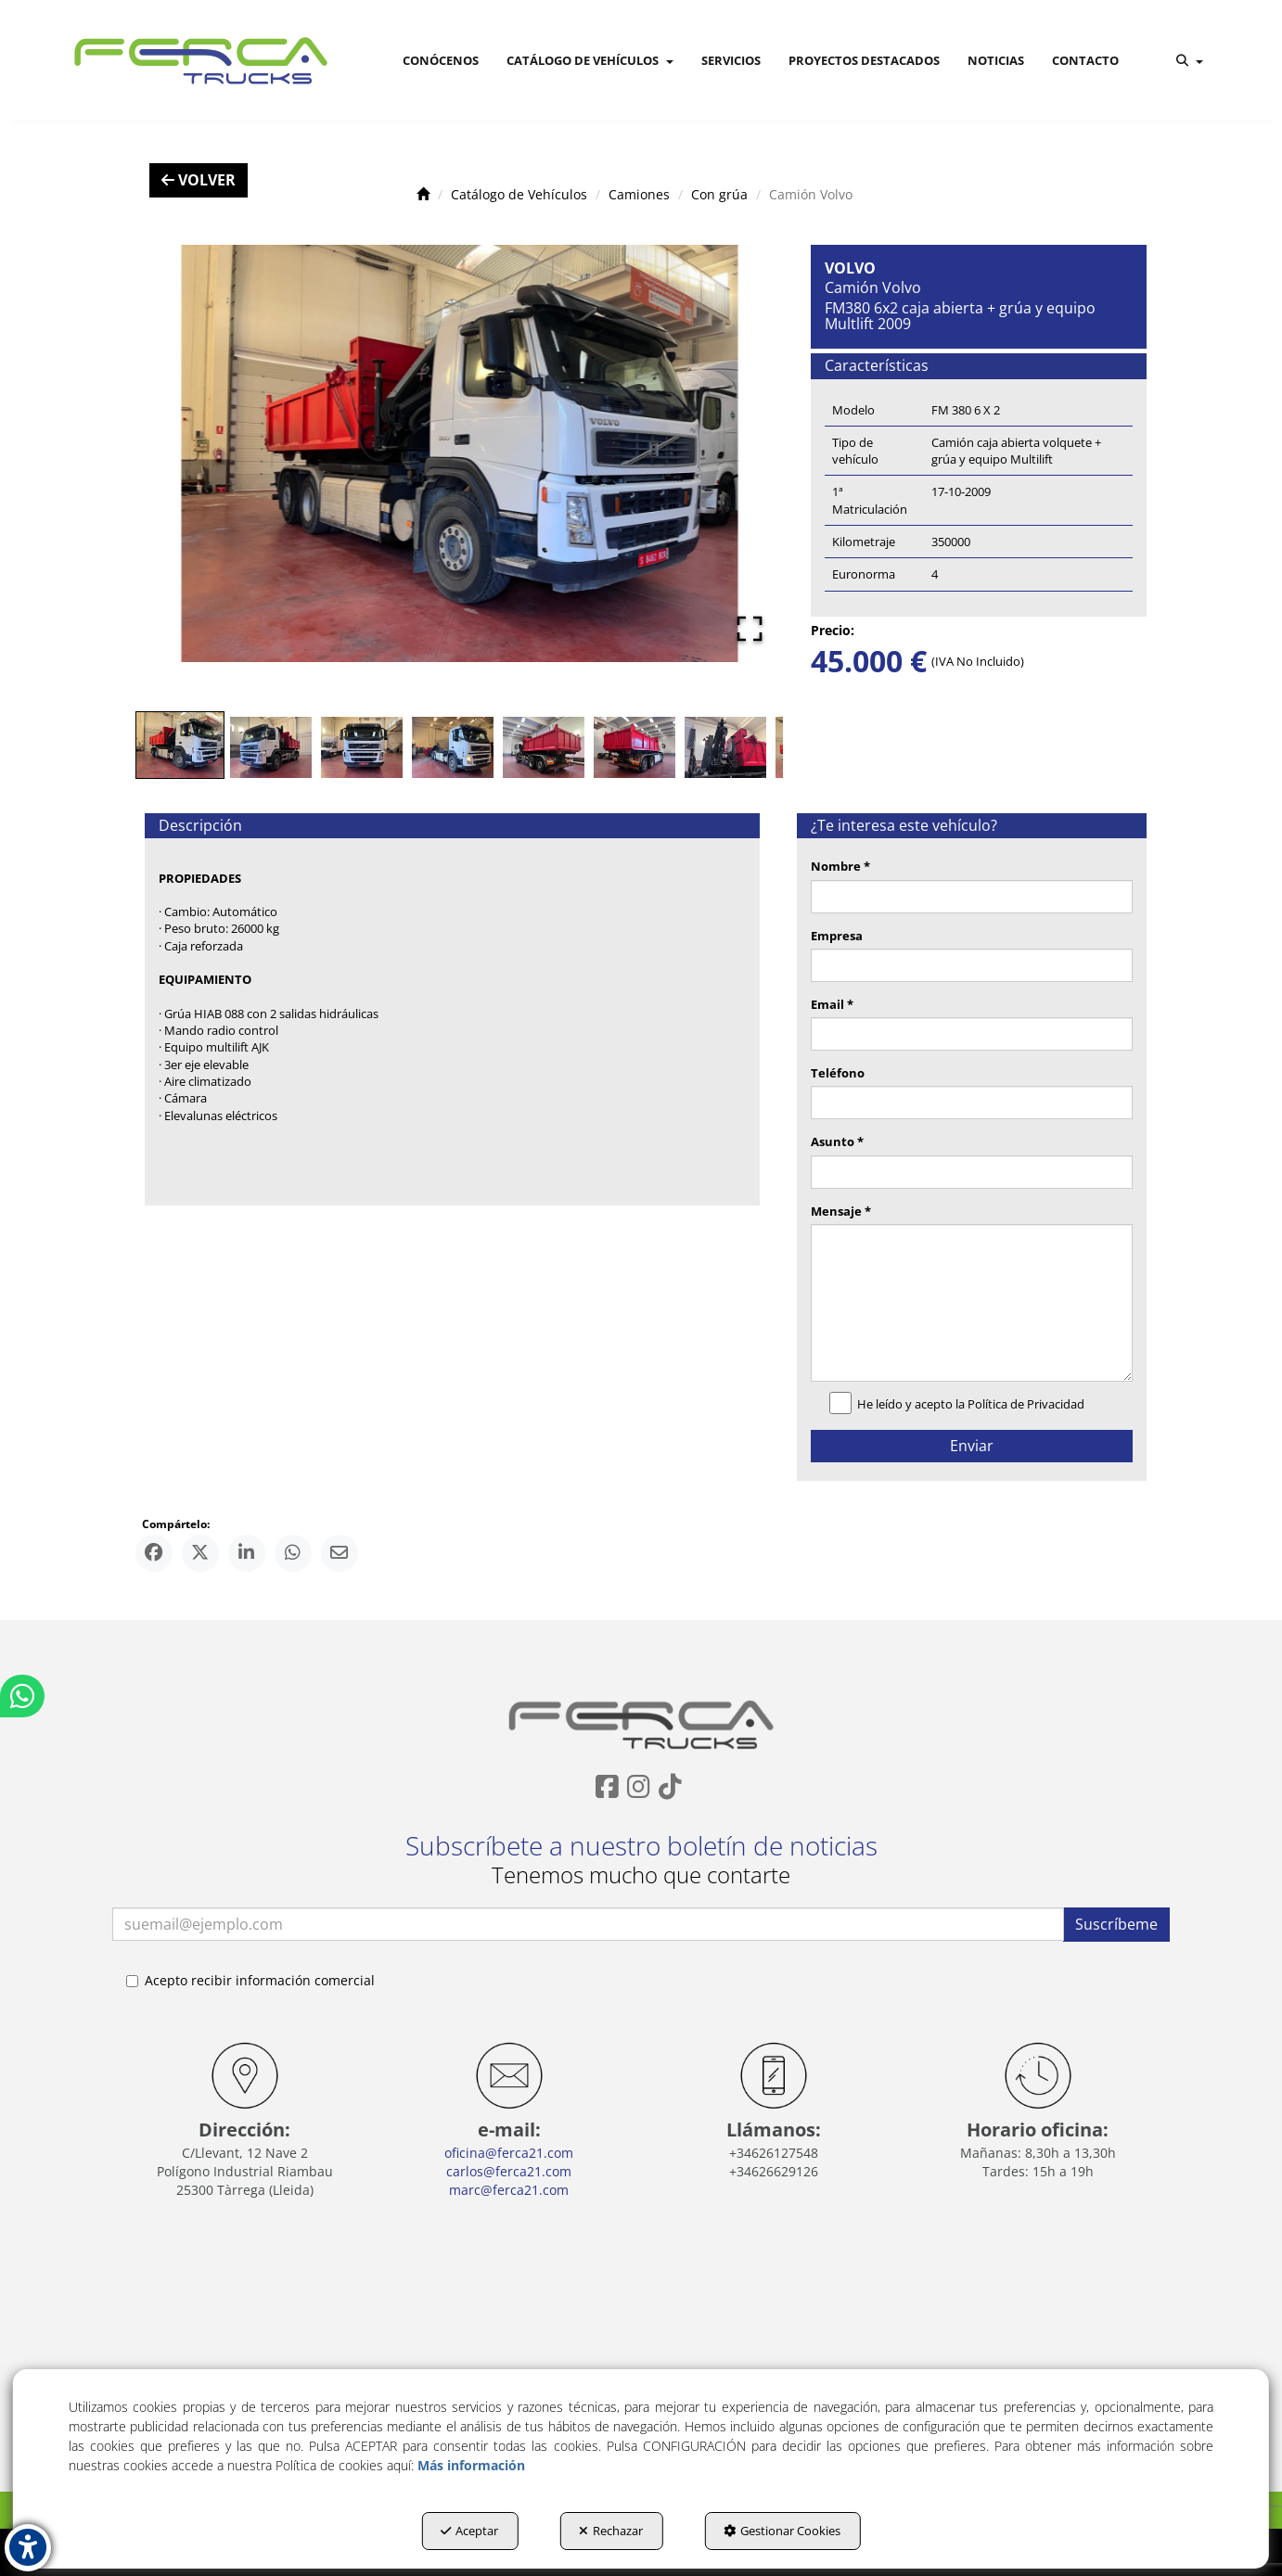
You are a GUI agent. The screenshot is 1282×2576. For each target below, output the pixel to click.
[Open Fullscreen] (749, 628)
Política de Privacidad (1026, 1404)
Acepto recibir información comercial (250, 1980)
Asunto (837, 1141)
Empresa (837, 935)
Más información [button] (471, 2465)
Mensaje (841, 1211)
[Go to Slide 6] (634, 747)
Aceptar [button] (469, 2530)
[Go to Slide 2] (270, 747)
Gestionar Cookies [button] (782, 2530)
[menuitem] (441, 60)
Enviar (972, 1445)
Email (832, 1004)
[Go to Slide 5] (543, 747)
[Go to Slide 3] (361, 747)
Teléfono (838, 1073)
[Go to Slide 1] (179, 745)
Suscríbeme (1116, 1924)
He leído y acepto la (961, 1405)
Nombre (840, 866)
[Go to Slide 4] (452, 747)
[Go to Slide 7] (725, 747)
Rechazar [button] (611, 2530)
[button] (197, 60)
